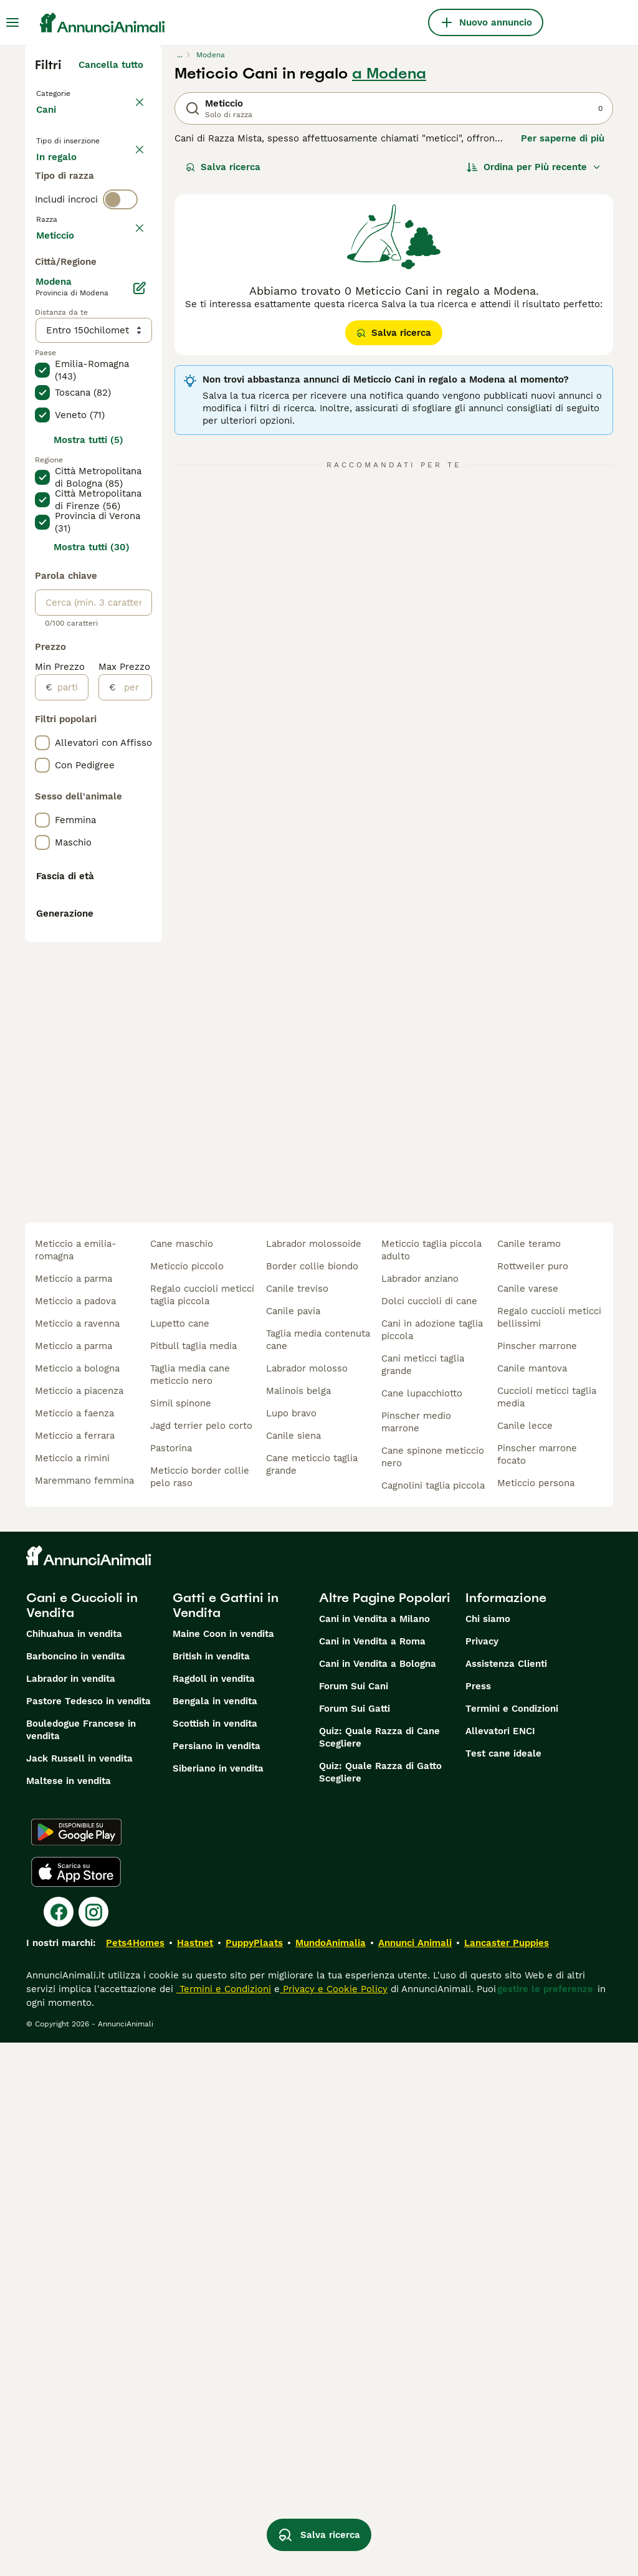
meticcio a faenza (74, 1946)
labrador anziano (420, 1812)
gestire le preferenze (545, 2522)
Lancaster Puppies (506, 2476)
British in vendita (211, 2189)
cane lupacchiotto (421, 1926)
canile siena (293, 1969)
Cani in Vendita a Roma (372, 2174)
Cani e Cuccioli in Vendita (82, 2139)
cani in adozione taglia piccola (432, 1863)
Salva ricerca (223, 167)
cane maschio (181, 1777)
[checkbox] (42, 371)
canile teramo (529, 1777)
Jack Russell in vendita (79, 2291)
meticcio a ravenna (77, 1857)
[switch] (120, 287)
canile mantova (532, 1901)
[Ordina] (534, 167)
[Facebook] (59, 2445)
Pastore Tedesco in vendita (88, 2234)
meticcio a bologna (77, 1901)
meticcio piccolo (187, 1799)
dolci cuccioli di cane (429, 1834)
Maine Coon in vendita (223, 2167)
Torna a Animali (75, 92)
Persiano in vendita (216, 2279)
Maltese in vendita (68, 2314)
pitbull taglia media (193, 1879)
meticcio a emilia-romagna (76, 1783)
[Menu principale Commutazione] (12, 22)
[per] (133, 1052)
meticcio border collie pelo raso (199, 2010)
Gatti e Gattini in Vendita (226, 2139)
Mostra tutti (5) (88, 805)
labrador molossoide (313, 1777)
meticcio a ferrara (75, 1969)
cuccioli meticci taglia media (546, 1930)
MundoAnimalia (330, 2476)
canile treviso (297, 1822)
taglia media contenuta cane (318, 1873)
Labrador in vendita (70, 2212)
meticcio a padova (75, 1834)
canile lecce (525, 1959)
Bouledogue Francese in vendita (81, 2263)
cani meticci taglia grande (422, 1898)
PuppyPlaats (254, 2476)
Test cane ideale (503, 2286)
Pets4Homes (135, 2476)
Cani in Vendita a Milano (374, 2152)
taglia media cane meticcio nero (190, 1908)
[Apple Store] (76, 2405)
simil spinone (180, 1936)
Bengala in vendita (215, 2234)
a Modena (389, 73)
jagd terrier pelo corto (201, 1959)
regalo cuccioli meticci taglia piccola (202, 1828)
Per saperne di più (562, 138)
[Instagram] (93, 2445)
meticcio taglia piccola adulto (431, 1783)
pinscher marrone (537, 1879)
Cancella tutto (111, 64)
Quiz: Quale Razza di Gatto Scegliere (380, 2305)
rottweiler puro (532, 1799)
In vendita (69, 179)
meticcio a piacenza (79, 1924)
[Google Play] (76, 2365)
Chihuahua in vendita (74, 2167)
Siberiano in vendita (218, 2301)
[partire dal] (70, 1052)
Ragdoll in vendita (214, 2212)
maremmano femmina (84, 2014)
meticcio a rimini (72, 1991)
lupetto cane (179, 1857)
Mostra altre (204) (100, 598)
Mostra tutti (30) (92, 912)
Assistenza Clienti (506, 2197)
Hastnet (195, 2476)
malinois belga (298, 1924)
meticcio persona (535, 2016)
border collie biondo (312, 1799)
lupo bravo (291, 1946)
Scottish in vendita (215, 2257)
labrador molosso (307, 1901)
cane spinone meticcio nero (432, 1990)
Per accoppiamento (90, 239)
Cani (49, 122)
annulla (126, 312)
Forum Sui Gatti (354, 2242)
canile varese (527, 1822)
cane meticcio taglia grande (312, 1998)
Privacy (481, 2174)
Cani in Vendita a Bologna (377, 2197)
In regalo (66, 209)
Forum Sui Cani (353, 2219)
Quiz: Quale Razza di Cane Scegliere (379, 2271)
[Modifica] (139, 653)
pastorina (171, 1981)
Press (478, 2219)
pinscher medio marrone (416, 1955)
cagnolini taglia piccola (433, 2019)
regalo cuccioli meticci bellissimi (549, 1851)
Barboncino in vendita (75, 2189)
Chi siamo (487, 2152)
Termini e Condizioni (511, 2242)
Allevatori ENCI (500, 2264)
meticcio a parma (73, 1812)
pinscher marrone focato (537, 1988)
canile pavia (293, 1844)
